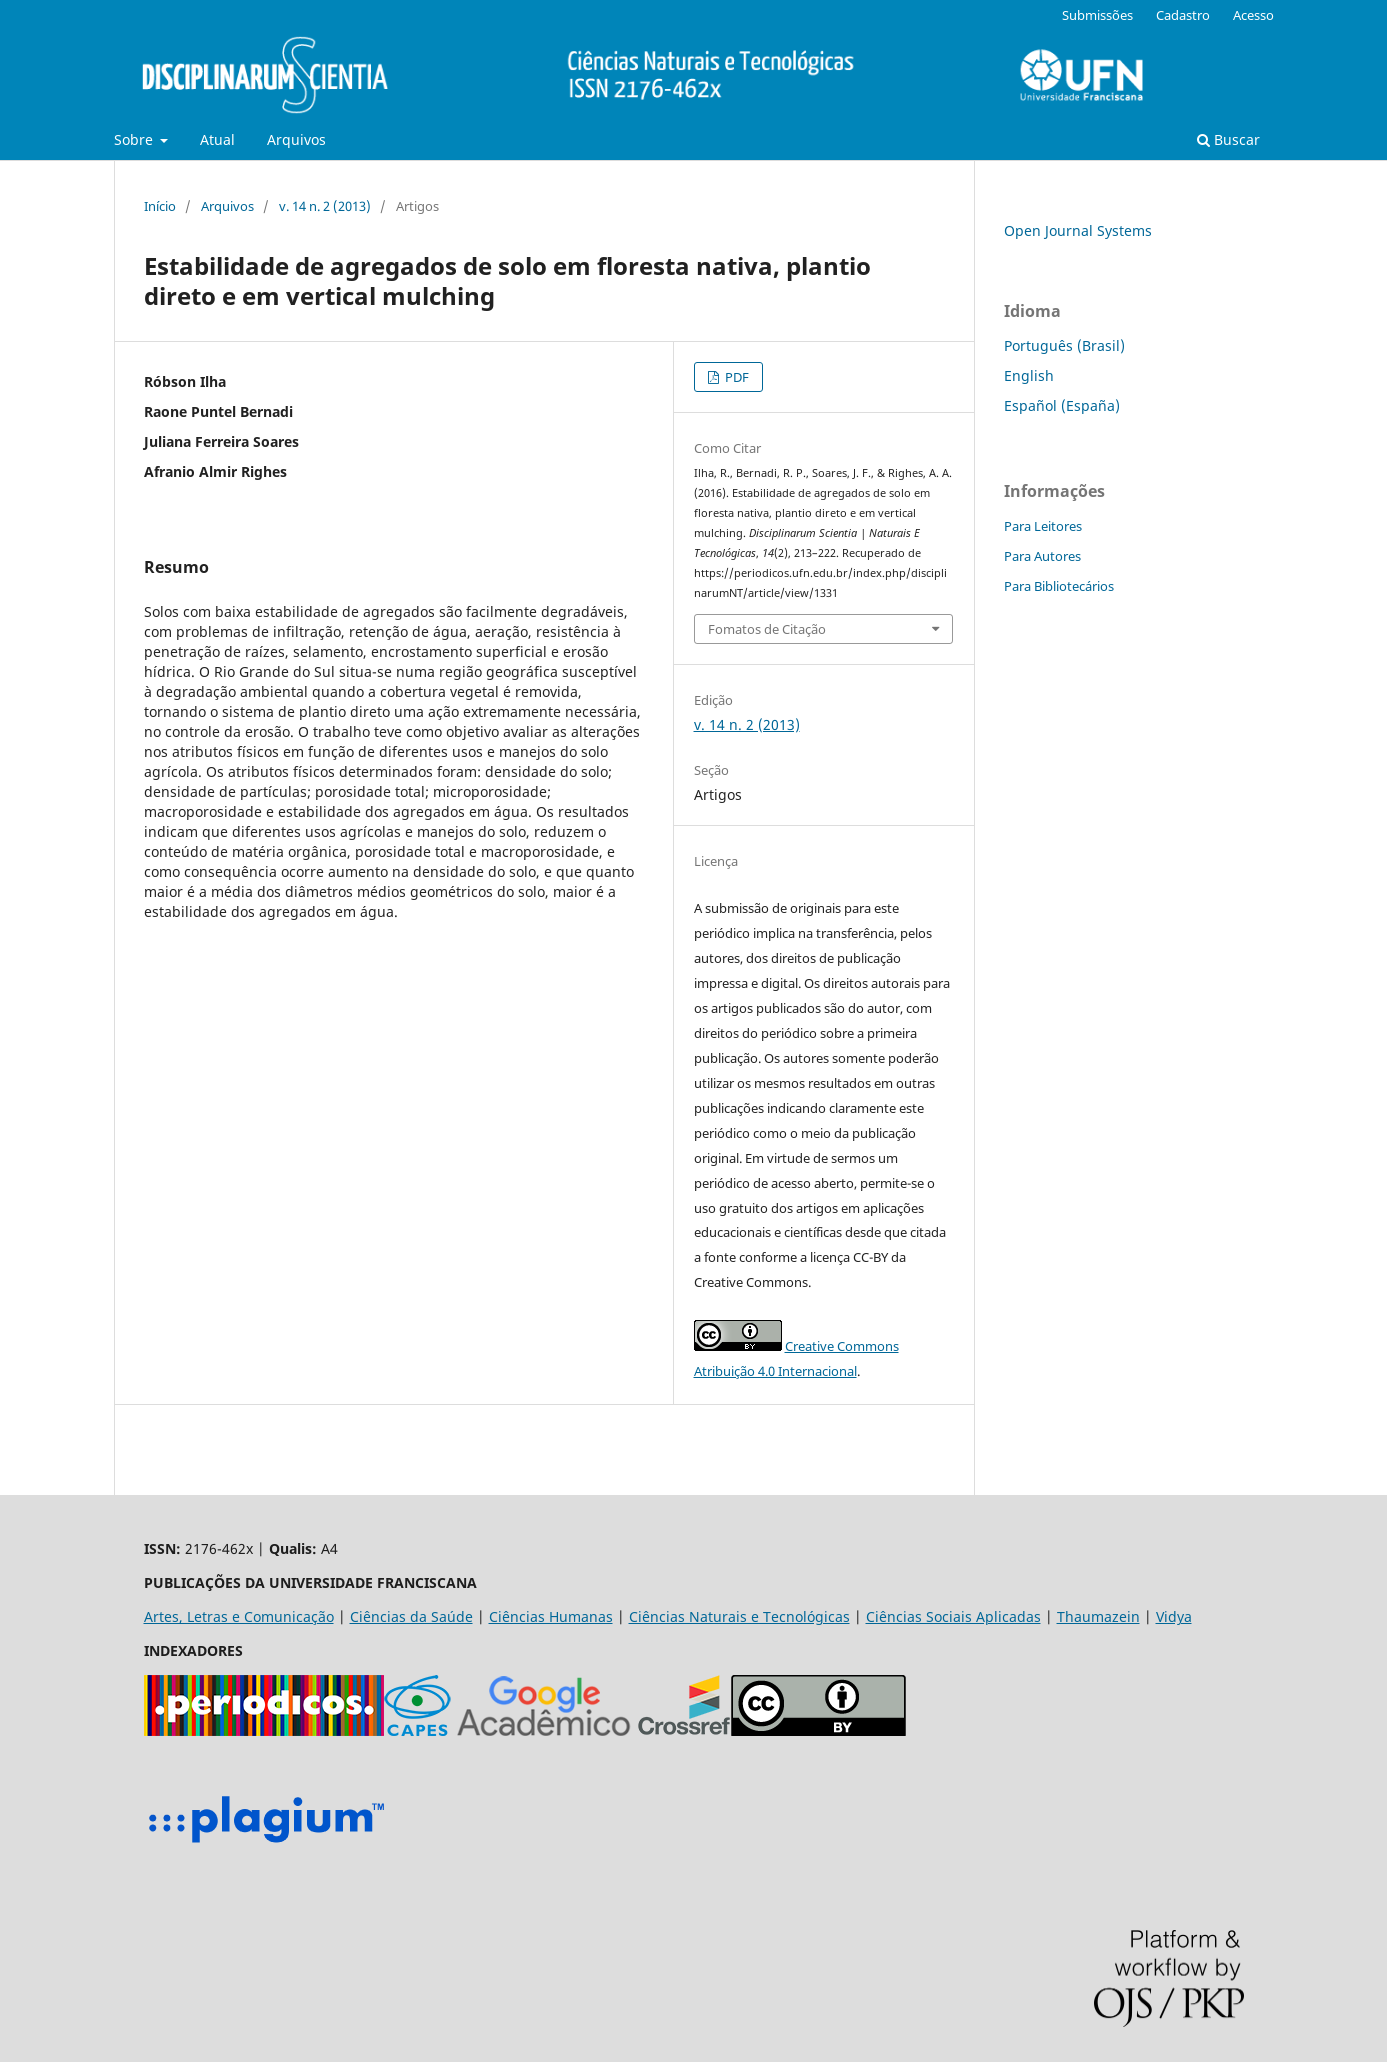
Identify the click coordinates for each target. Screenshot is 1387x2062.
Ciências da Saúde (411, 1616)
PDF (735, 377)
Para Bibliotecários (1059, 586)
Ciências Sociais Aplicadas (953, 1616)
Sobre (135, 139)
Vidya (1174, 1616)
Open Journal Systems (1078, 230)
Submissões (1097, 15)
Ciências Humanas (551, 1616)
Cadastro (1183, 15)
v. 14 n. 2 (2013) (325, 206)
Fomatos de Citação (767, 629)
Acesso (1253, 15)
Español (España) (1062, 405)
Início (160, 206)
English (1029, 375)
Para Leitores (1043, 526)
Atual (217, 139)
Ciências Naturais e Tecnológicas (739, 1616)
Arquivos (296, 139)
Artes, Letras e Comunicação (239, 1616)
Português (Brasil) (1064, 345)
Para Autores (1042, 556)
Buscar (1228, 139)
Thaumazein (1098, 1616)
